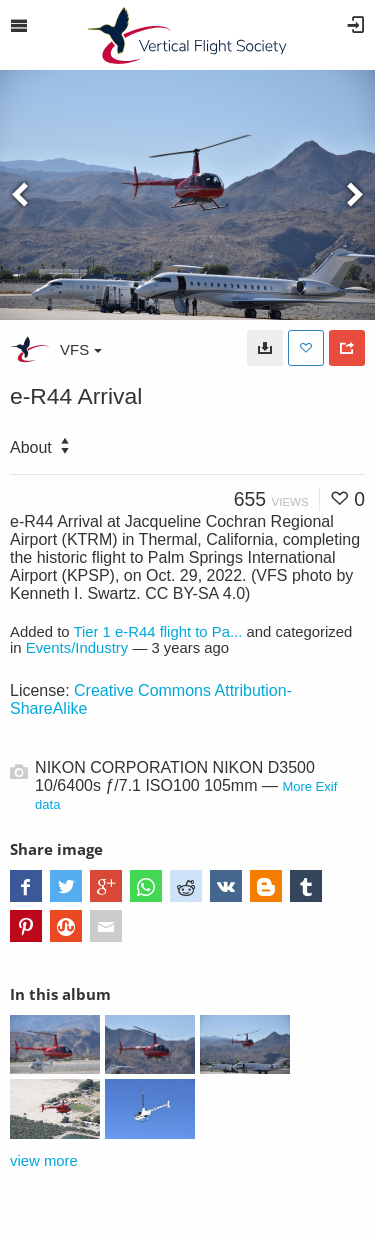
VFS (81, 349)
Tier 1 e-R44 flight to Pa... (157, 632)
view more (44, 1161)
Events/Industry (77, 648)
